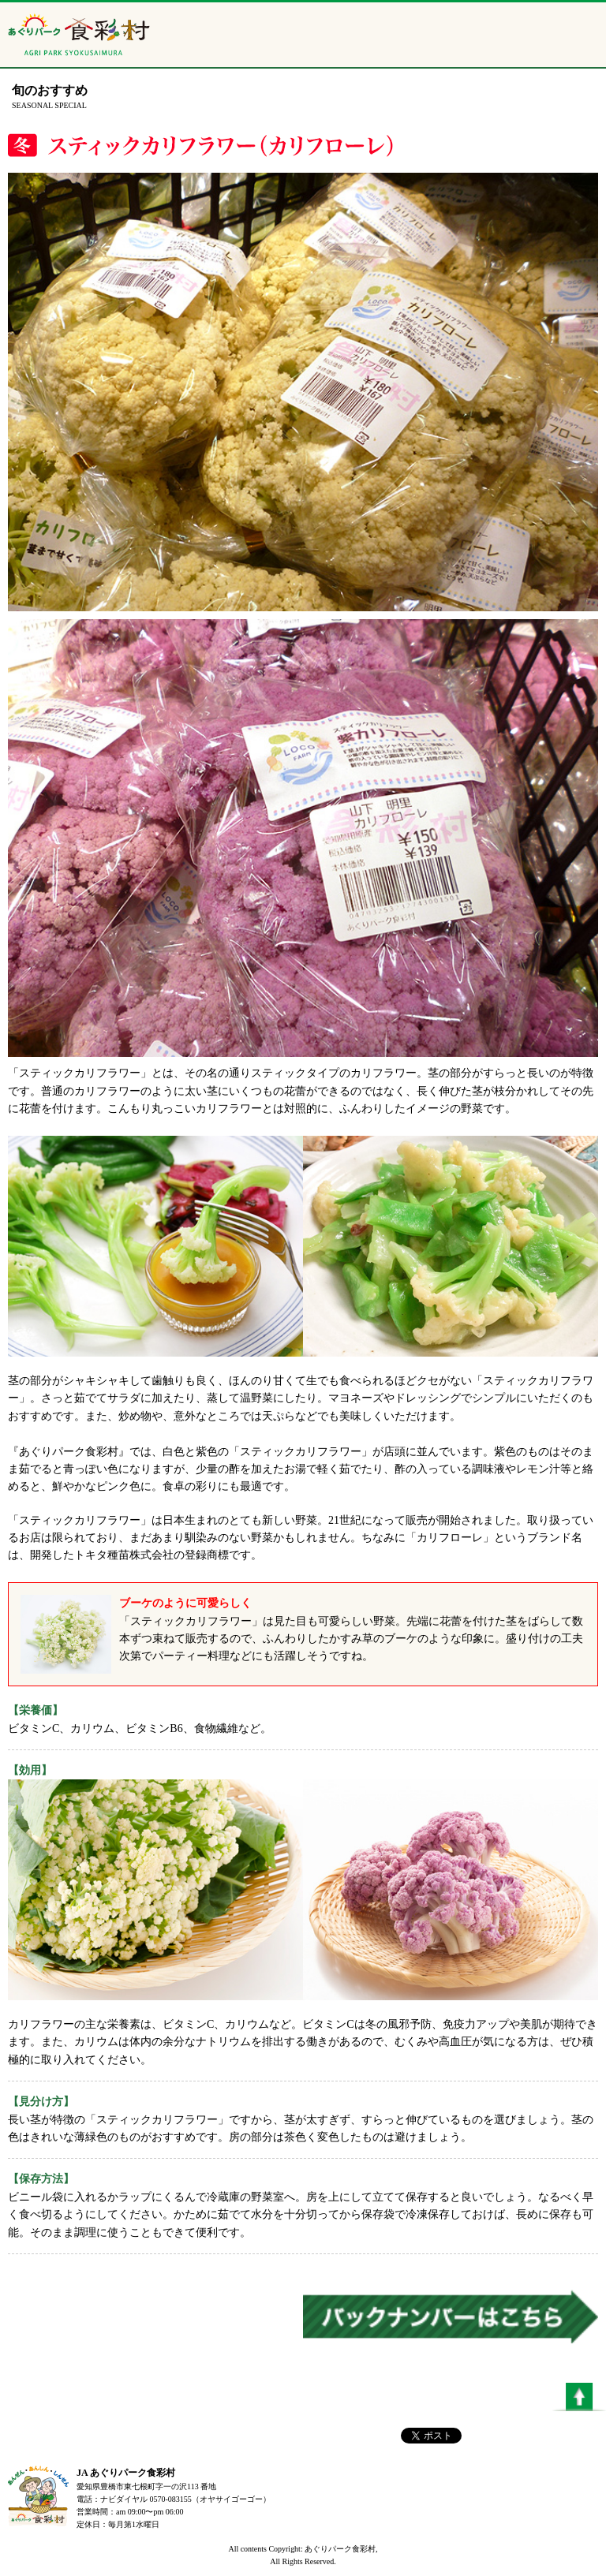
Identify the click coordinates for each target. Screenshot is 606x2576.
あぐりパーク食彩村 (79, 39)
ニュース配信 (535, 43)
